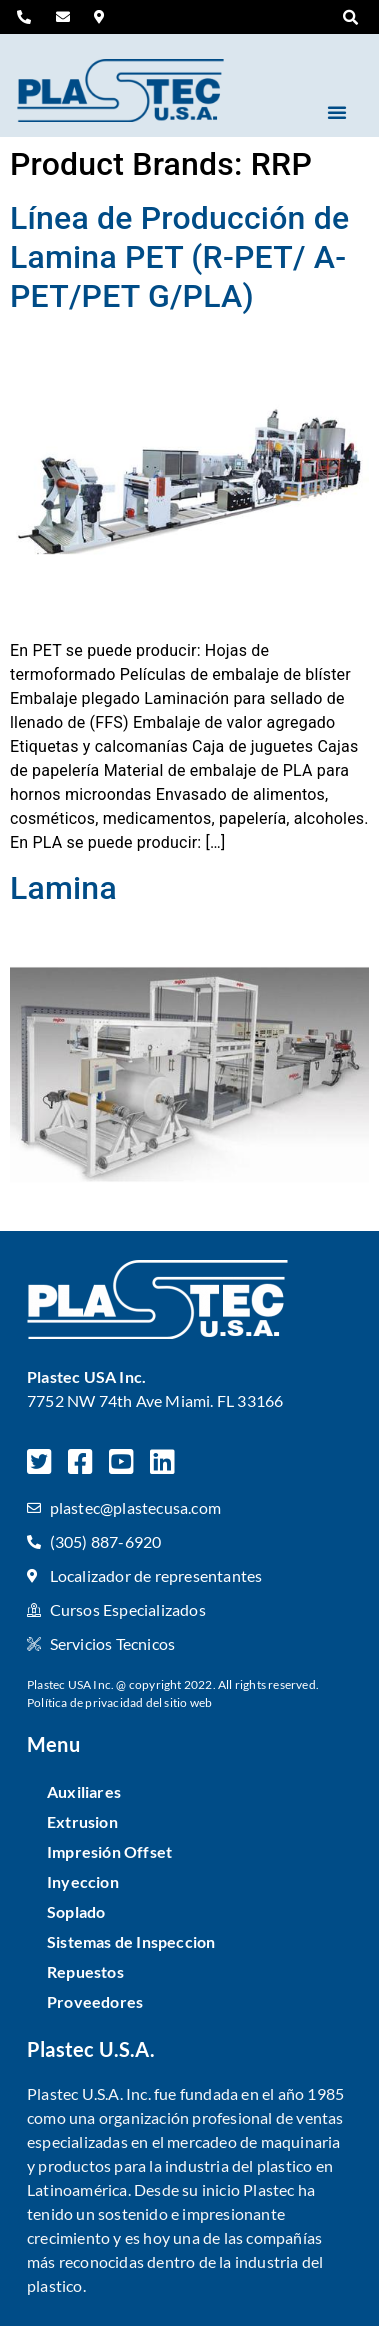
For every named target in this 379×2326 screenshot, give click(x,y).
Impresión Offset (109, 1851)
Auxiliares (84, 1791)
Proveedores (95, 2001)
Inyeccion (83, 1881)
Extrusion (82, 1821)
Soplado (76, 1911)
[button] (351, 18)
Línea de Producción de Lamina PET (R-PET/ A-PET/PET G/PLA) (179, 257)
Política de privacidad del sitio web (119, 1702)
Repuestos (85, 1971)
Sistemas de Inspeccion (131, 1941)
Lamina (63, 888)
